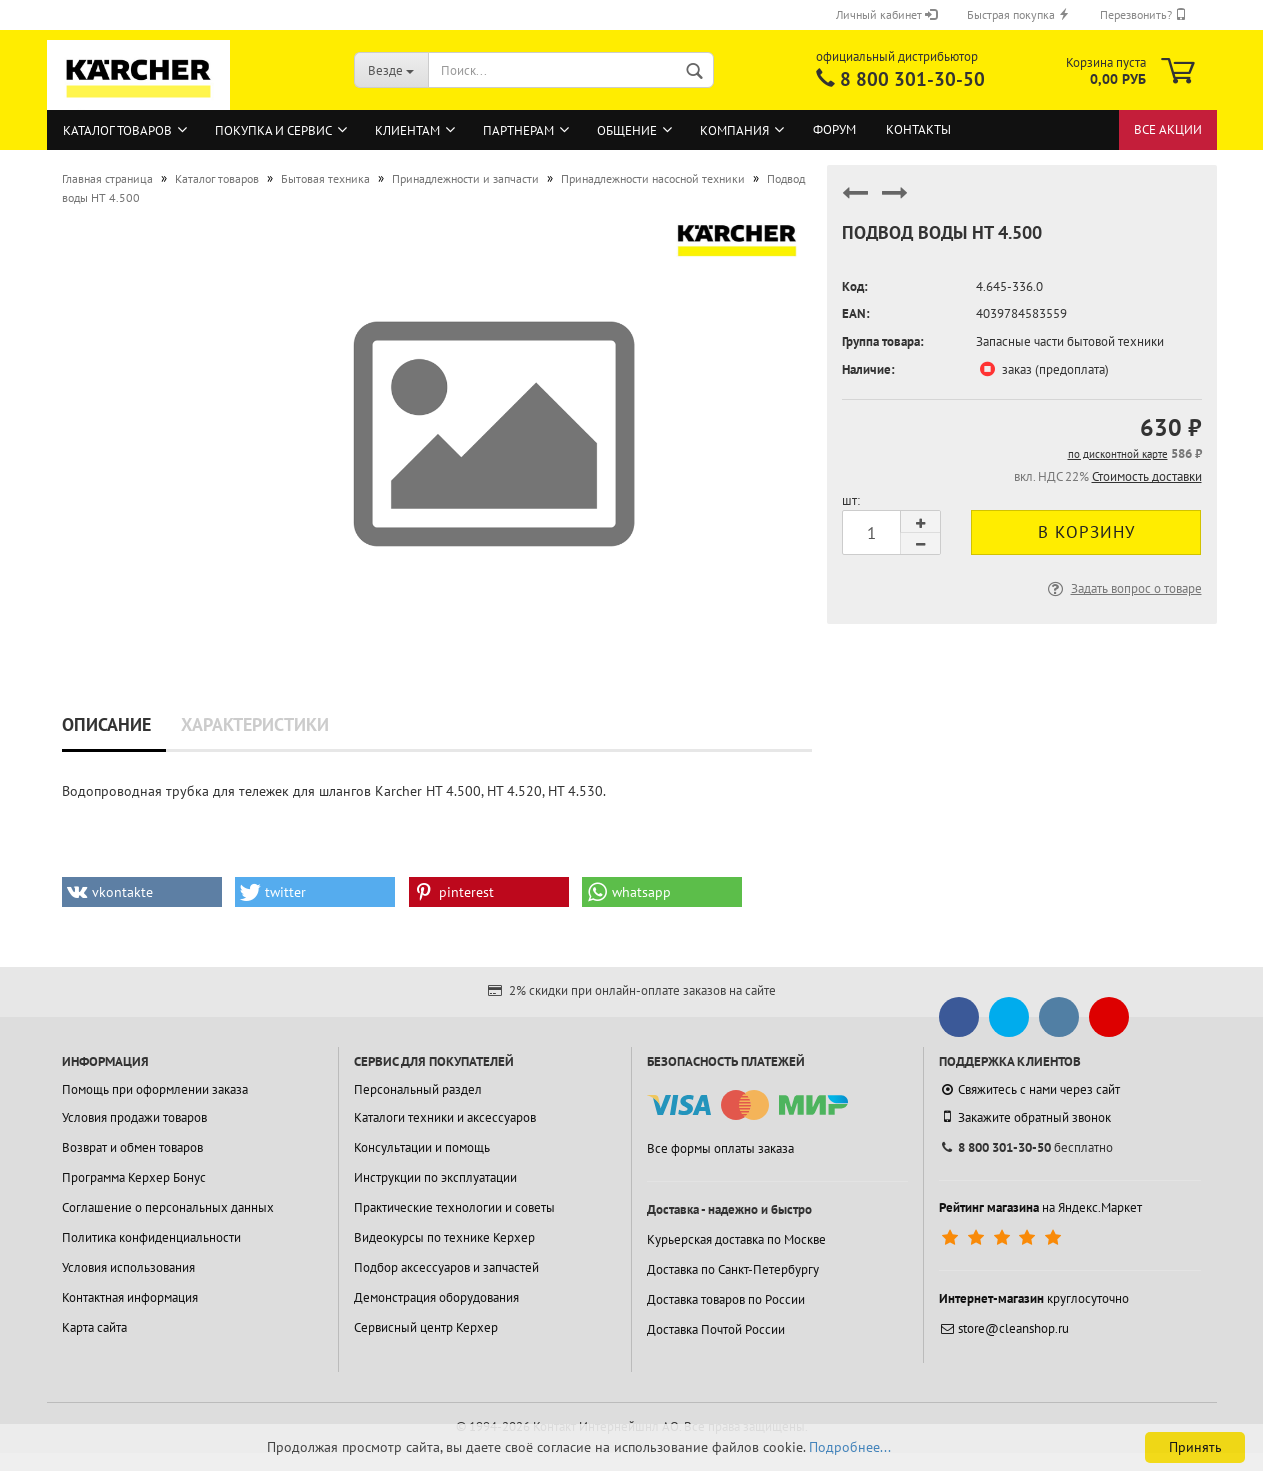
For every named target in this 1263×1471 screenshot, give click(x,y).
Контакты (918, 129)
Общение (627, 130)
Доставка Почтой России (716, 1329)
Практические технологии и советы (454, 1207)
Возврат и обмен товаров (132, 1147)
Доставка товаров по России (726, 1299)
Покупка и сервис (273, 130)
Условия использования (128, 1267)
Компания (734, 130)
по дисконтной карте (1118, 454)
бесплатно (1026, 1147)
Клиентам (407, 130)
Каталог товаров (117, 130)
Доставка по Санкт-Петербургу (733, 1269)
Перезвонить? (1143, 14)
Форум (834, 129)
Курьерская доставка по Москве (736, 1239)
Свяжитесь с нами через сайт (1029, 1089)
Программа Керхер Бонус (134, 1177)
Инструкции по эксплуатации (435, 1177)
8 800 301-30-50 (912, 79)
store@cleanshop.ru (1004, 1328)
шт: (851, 500)
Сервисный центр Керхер (426, 1327)
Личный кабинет (886, 14)
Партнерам (518, 130)
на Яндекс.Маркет (1040, 1207)
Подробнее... (850, 1447)
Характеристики (255, 724)
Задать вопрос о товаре (1123, 588)
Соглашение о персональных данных (168, 1207)
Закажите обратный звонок (1025, 1117)
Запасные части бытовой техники (1070, 341)
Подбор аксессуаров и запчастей (446, 1267)
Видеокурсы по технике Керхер (444, 1237)
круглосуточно (1034, 1298)
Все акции (1168, 129)
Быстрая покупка (1018, 14)
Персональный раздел (418, 1089)
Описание (106, 724)
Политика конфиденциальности (151, 1237)
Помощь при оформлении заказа (155, 1089)
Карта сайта (94, 1327)
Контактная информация (130, 1297)
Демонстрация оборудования (436, 1297)
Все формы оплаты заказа (720, 1148)
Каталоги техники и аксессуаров (445, 1117)
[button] (142, 892)
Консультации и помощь (422, 1147)
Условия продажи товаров (134, 1117)
